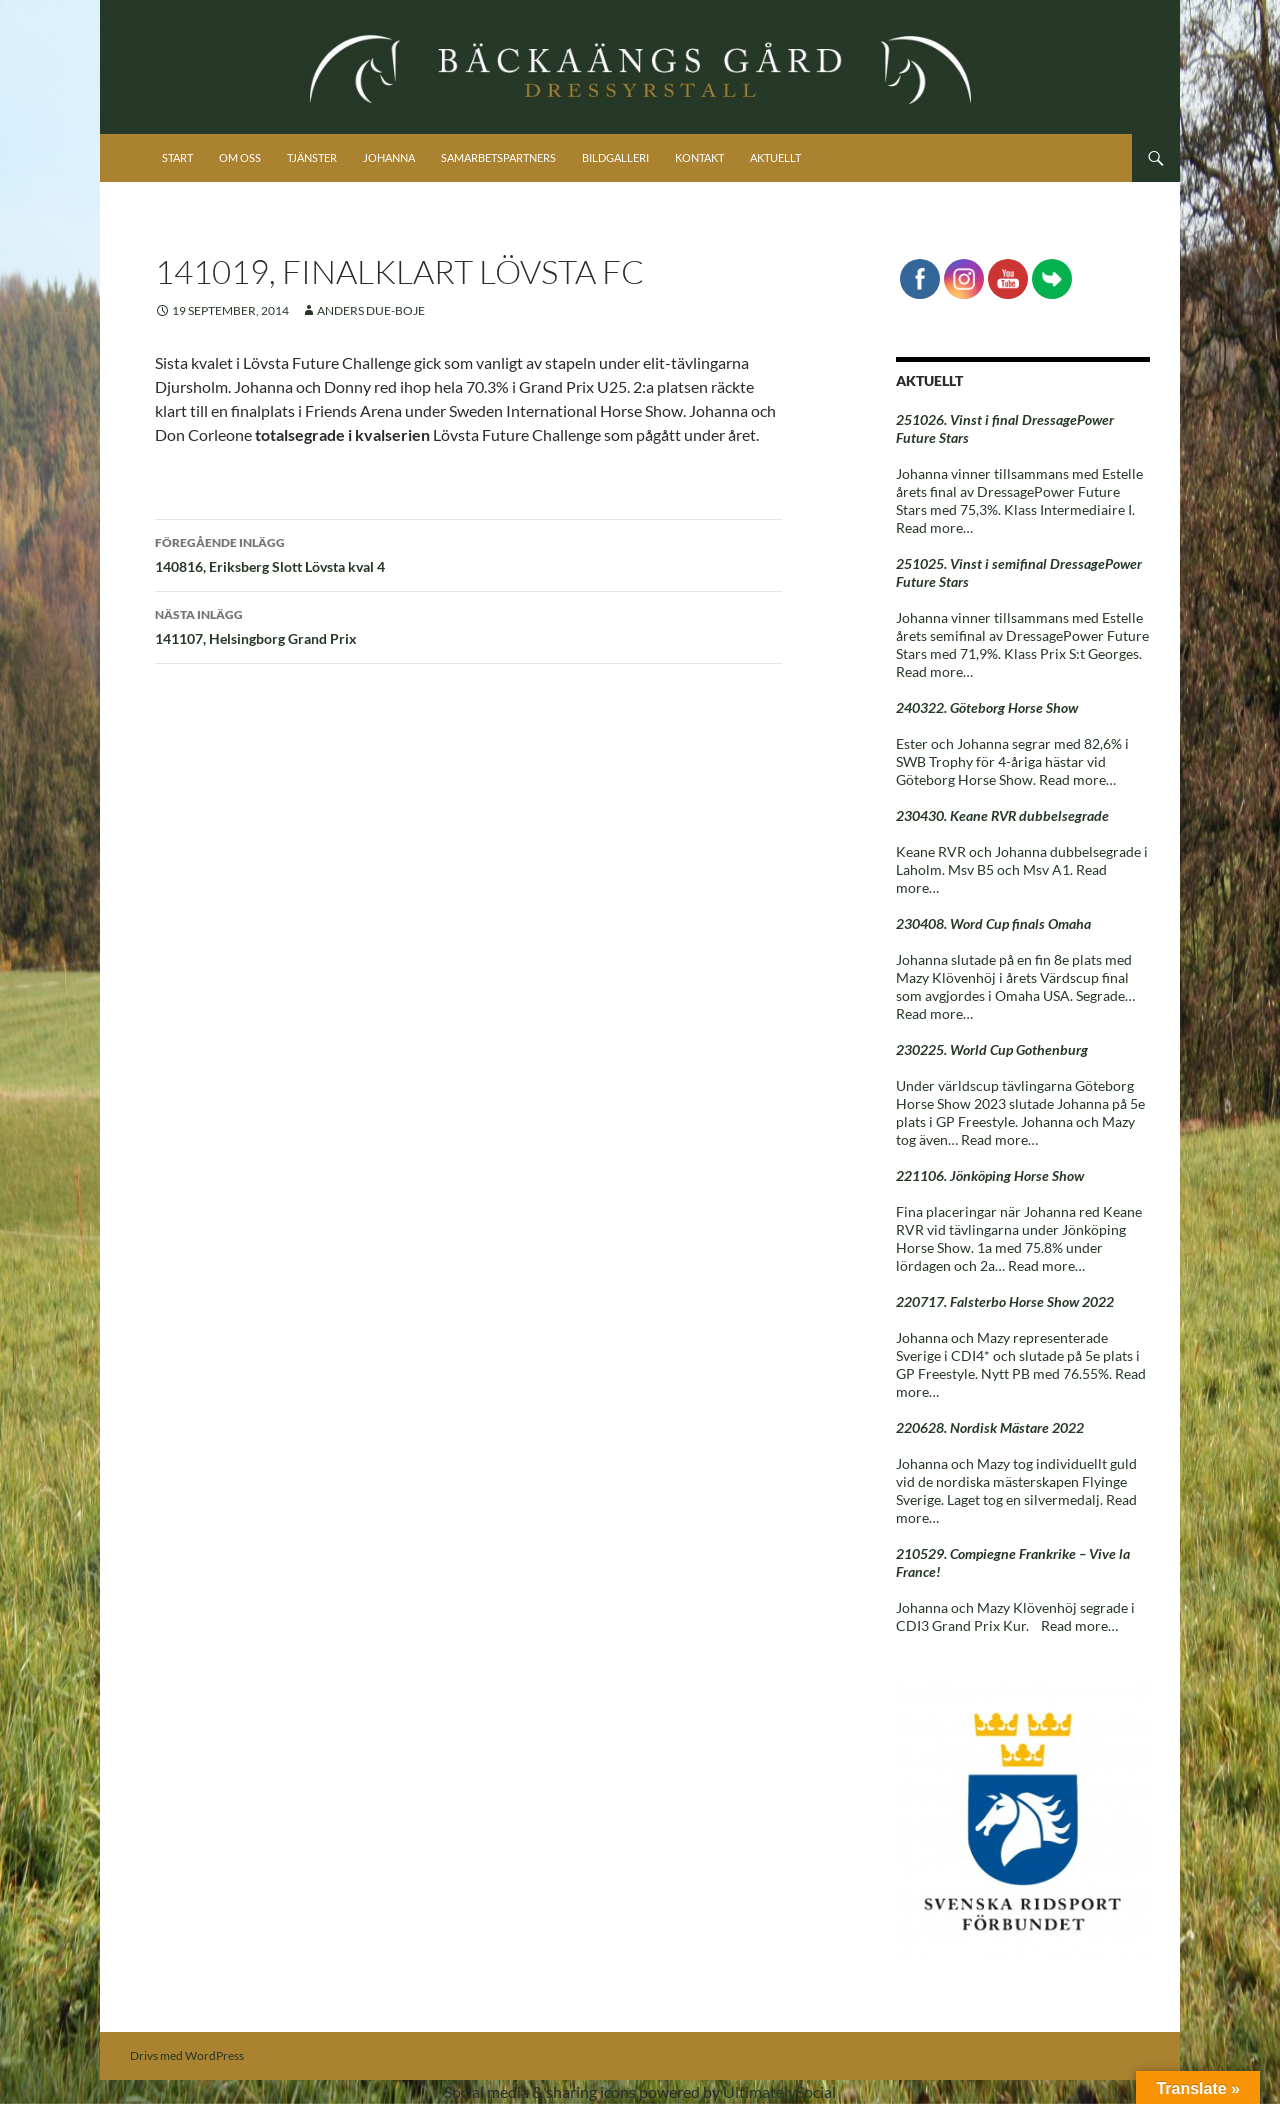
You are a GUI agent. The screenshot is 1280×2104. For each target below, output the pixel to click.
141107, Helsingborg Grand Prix (468, 625)
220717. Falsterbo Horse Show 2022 (1005, 1301)
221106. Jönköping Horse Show (990, 1175)
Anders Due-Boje (371, 310)
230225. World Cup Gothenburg (992, 1049)
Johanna (389, 157)
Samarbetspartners (498, 157)
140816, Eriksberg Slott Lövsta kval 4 (468, 553)
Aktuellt (775, 157)
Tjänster (312, 157)
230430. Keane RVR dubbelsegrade (1002, 815)
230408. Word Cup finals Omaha (993, 923)
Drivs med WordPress (187, 2055)
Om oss (240, 157)
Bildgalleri (615, 157)
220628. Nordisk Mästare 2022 (990, 1427)
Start (177, 157)
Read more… (934, 527)
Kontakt (699, 157)
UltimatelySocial (779, 2091)
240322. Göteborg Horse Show (987, 707)
